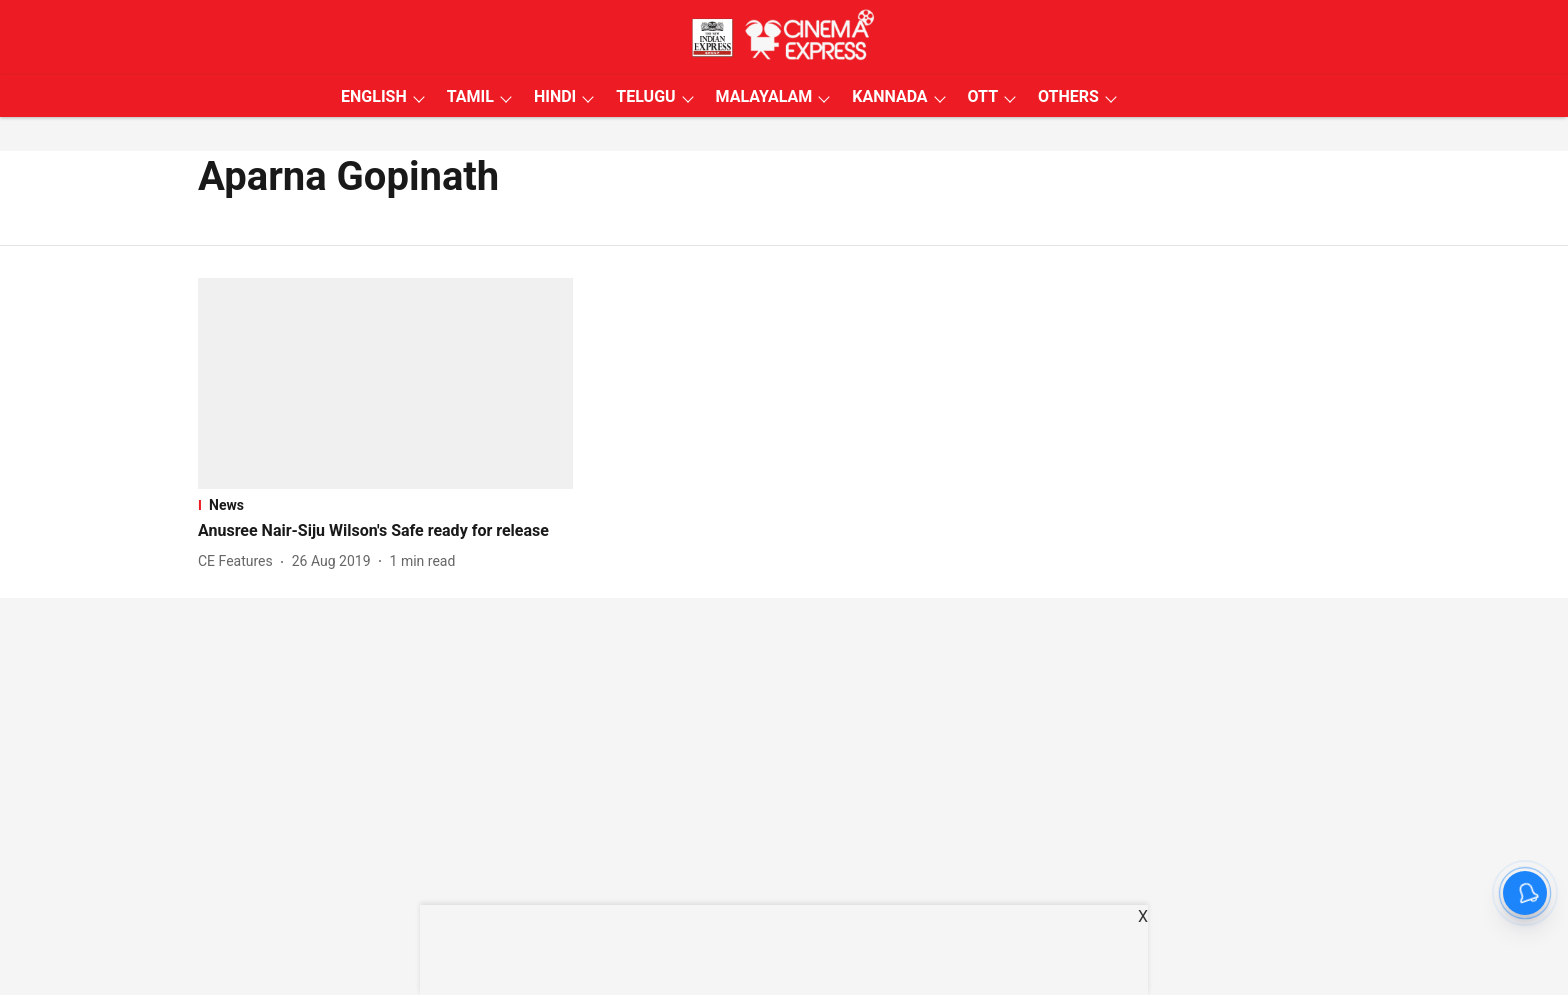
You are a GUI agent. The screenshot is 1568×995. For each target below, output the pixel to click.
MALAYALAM (764, 96)
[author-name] (239, 561)
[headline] (385, 531)
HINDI (555, 96)
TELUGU (645, 96)
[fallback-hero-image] (385, 383)
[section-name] (385, 505)
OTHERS (1068, 96)
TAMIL (470, 96)
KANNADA (889, 96)
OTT (983, 96)
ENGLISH (374, 96)
